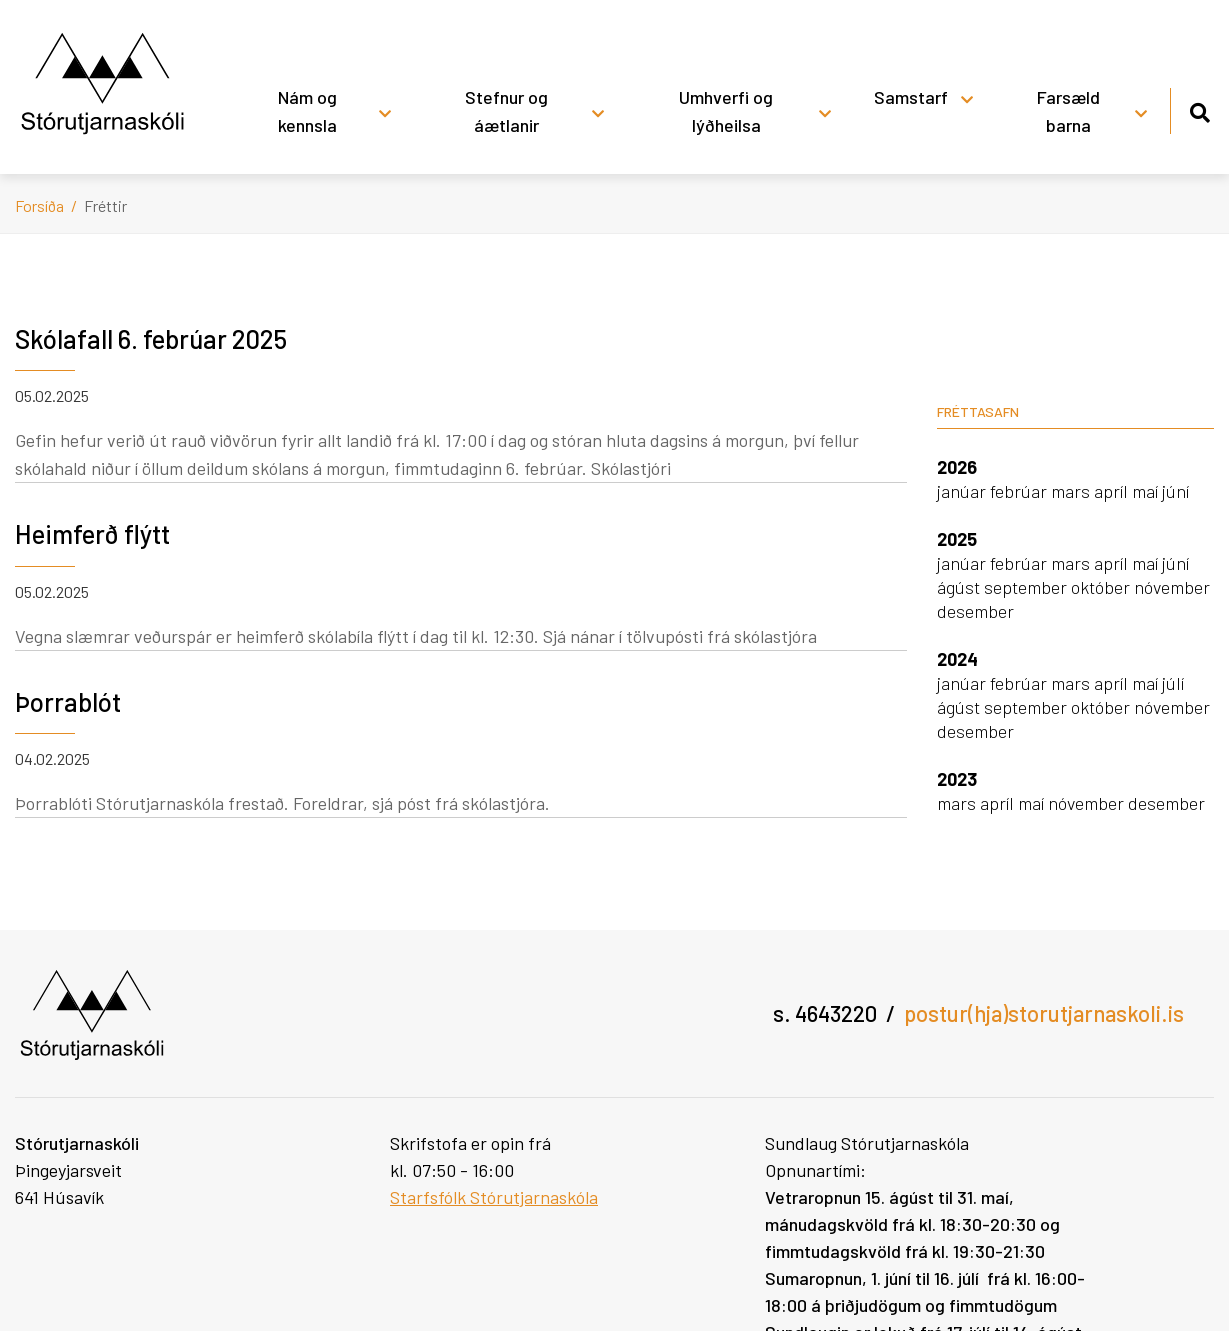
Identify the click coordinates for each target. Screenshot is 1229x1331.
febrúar (1020, 491)
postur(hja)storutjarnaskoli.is (1044, 1013)
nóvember (1172, 587)
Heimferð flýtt (92, 533)
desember (975, 611)
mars (1072, 491)
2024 (957, 659)
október (1102, 587)
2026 (957, 467)
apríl (1113, 491)
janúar (963, 491)
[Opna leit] (1199, 109)
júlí (1173, 683)
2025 (957, 539)
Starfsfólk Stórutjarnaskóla (494, 1197)
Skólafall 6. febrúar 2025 (151, 338)
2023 (957, 779)
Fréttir (105, 205)
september (1027, 587)
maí (1147, 491)
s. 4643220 (825, 1013)
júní (1175, 491)
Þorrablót (68, 701)
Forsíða (39, 205)
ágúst (960, 587)
